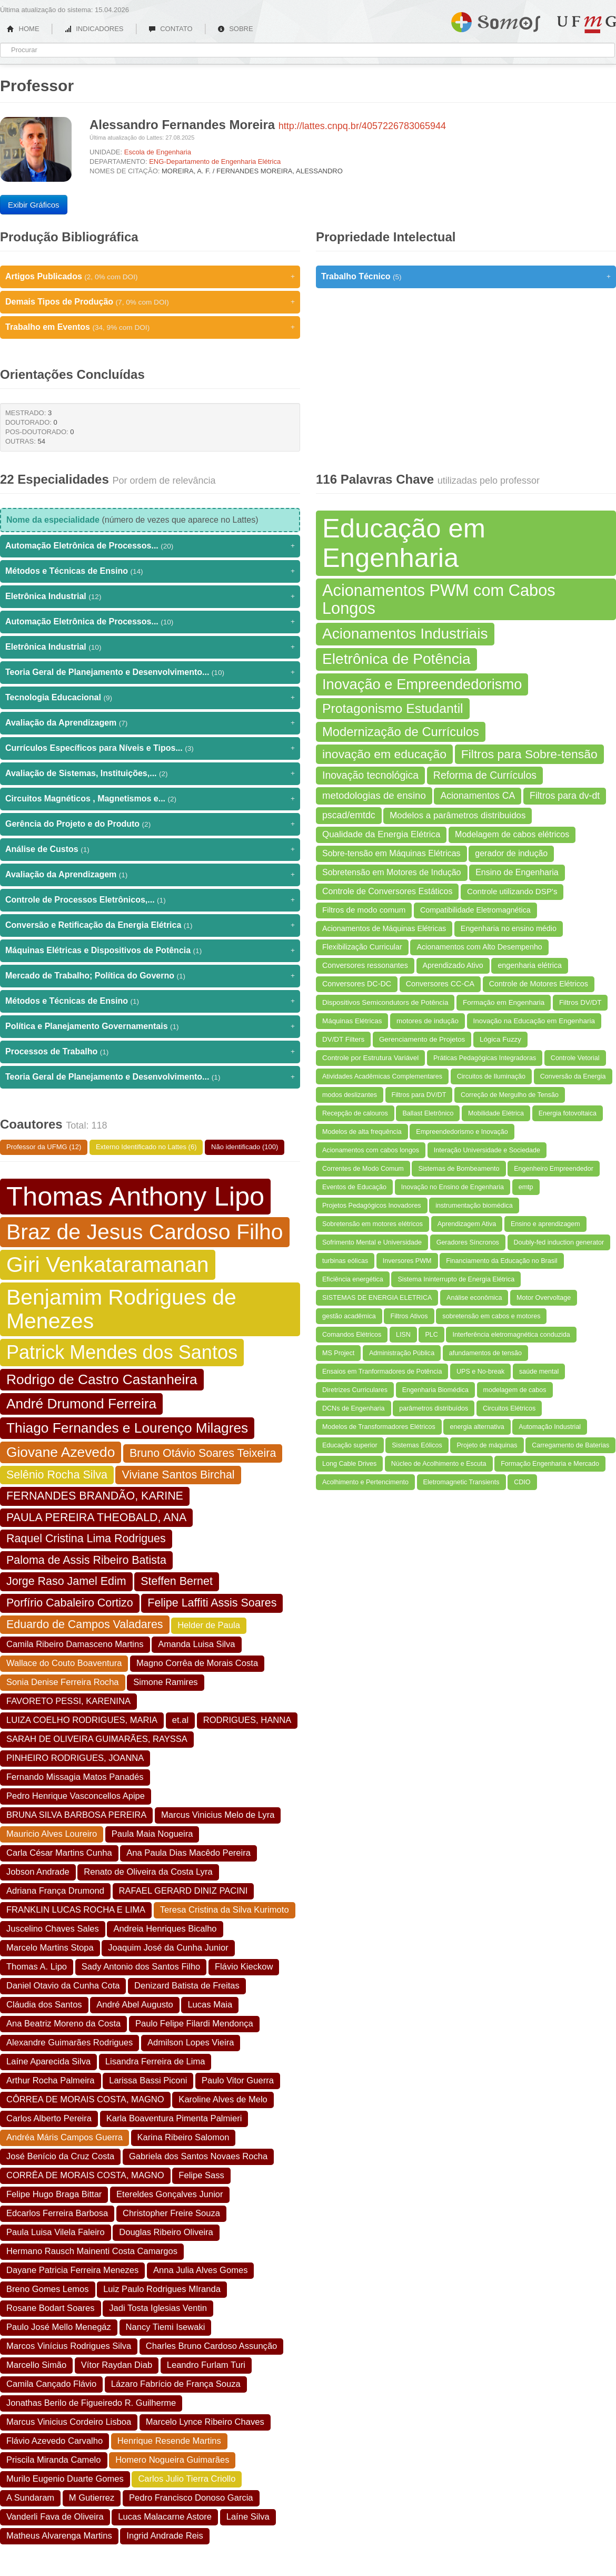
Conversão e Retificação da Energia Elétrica (150, 925)
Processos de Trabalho (150, 1051)
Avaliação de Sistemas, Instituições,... (150, 773)
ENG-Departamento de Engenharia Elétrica (215, 161)
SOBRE (235, 29)
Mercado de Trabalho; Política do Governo (150, 976)
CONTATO (170, 29)
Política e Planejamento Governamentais (150, 1026)
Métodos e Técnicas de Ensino (150, 571)
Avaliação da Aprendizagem (150, 723)
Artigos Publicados (150, 276)
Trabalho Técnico (466, 276)
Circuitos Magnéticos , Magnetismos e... (150, 799)
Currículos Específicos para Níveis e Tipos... (150, 748)
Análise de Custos (150, 849)
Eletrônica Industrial (150, 596)
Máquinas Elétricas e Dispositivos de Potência (150, 950)
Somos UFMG (495, 20)
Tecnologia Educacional (150, 697)
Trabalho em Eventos (150, 327)
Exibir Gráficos (33, 204)
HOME (23, 29)
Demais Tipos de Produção (150, 302)
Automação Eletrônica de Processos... (150, 546)
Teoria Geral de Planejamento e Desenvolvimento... (150, 672)
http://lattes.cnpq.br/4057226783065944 (362, 126)
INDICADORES (94, 29)
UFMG (586, 24)
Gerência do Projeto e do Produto (150, 824)
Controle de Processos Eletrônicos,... (150, 900)
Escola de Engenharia (157, 152)
